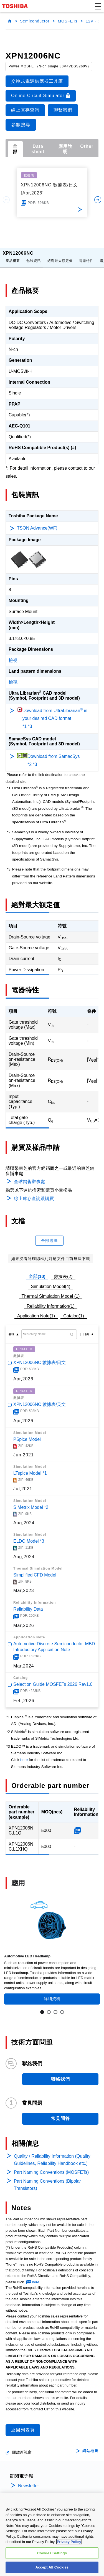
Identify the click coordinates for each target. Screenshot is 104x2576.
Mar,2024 (23, 1661)
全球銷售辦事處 (29, 1177)
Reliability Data (28, 1604)
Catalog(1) (73, 1311)
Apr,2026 (23, 1374)
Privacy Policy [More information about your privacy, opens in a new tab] (69, 2542)
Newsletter (28, 2481)
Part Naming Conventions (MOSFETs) (51, 2167)
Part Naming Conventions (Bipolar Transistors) (47, 2180)
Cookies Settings (52, 2553)
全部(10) (37, 1272)
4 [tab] (62, 2008)
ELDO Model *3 (28, 1536)
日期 (86, 1329)
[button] (98, 6)
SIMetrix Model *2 (30, 1502)
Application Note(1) (36, 1311)
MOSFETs (67, 21)
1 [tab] (42, 2008)
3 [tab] (55, 2008)
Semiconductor (34, 21)
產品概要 (13, 256)
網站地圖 (90, 2446)
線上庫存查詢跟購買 (34, 1194)
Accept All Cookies (52, 2567)
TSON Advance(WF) (37, 523)
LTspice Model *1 (30, 1468)
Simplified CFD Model (34, 1570)
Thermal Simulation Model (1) (51, 1291)
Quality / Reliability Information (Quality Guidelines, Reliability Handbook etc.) (52, 2155)
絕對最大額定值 (60, 256)
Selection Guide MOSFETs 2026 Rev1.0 (52, 1679)
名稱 (11, 1329)
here (24, 1755)
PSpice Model (27, 1435)
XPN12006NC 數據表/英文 (39, 1400)
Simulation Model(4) (50, 1282)
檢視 (13, 656)
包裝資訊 (33, 256)
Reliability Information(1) (51, 1301)
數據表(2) (63, 1272)
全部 (15, 149)
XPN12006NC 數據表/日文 (39, 1358)
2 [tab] (49, 2008)
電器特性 (86, 256)
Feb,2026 (23, 1696)
